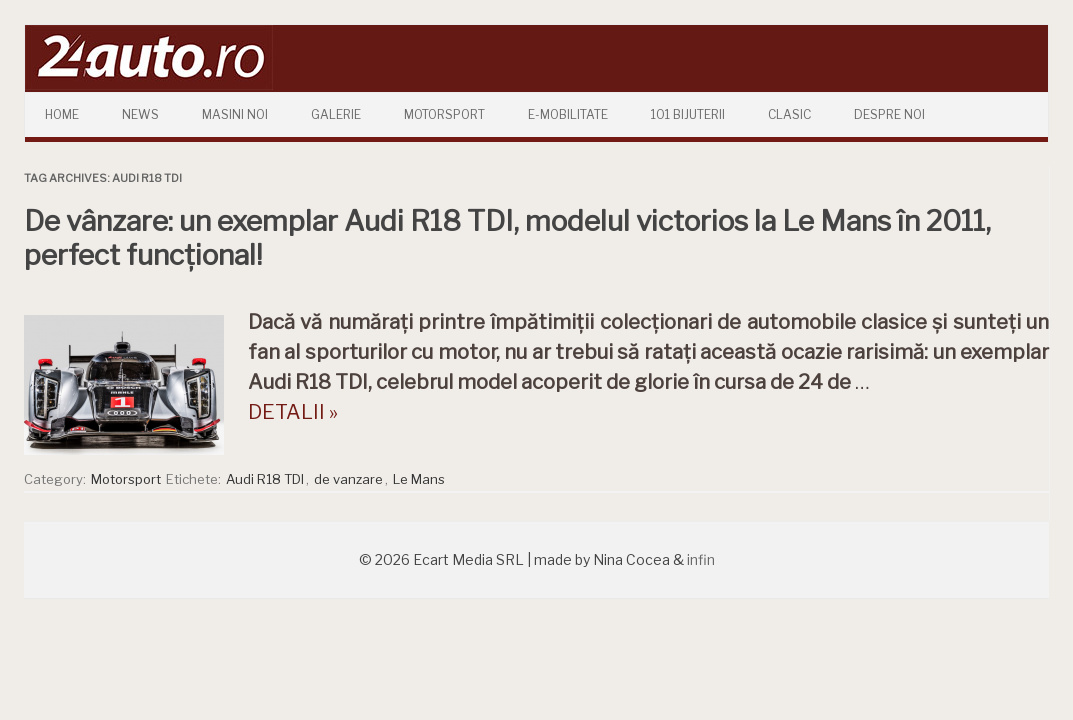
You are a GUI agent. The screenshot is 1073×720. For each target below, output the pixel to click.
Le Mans (419, 479)
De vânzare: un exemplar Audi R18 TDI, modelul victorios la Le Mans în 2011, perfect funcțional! (507, 238)
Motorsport (444, 114)
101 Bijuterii (688, 114)
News (140, 114)
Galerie (336, 114)
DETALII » (293, 412)
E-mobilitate (568, 114)
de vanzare (348, 479)
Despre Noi (889, 114)
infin (701, 559)
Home (62, 114)
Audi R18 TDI (265, 479)
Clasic (789, 114)
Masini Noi (235, 114)
